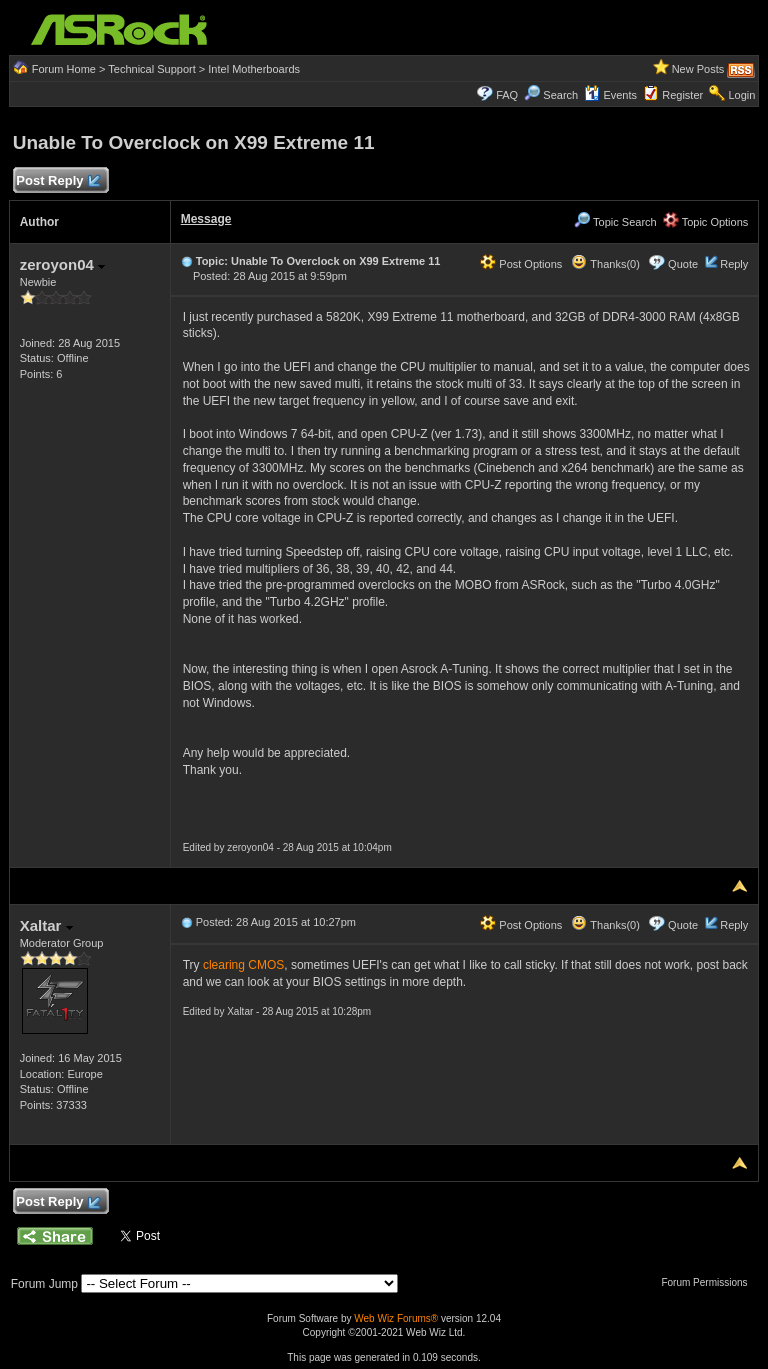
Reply (734, 264)
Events (610, 95)
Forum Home (64, 69)
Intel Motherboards (254, 69)
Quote (683, 264)
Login (741, 95)
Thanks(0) (605, 264)
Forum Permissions (709, 1282)
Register (682, 95)
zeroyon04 (62, 264)
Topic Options (706, 222)
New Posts (698, 69)
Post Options (521, 264)
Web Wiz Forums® (396, 1318)
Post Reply (58, 181)
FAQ (507, 95)
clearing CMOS (243, 965)
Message (206, 219)
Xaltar (46, 925)
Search (560, 95)
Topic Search (615, 222)
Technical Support (151, 69)
